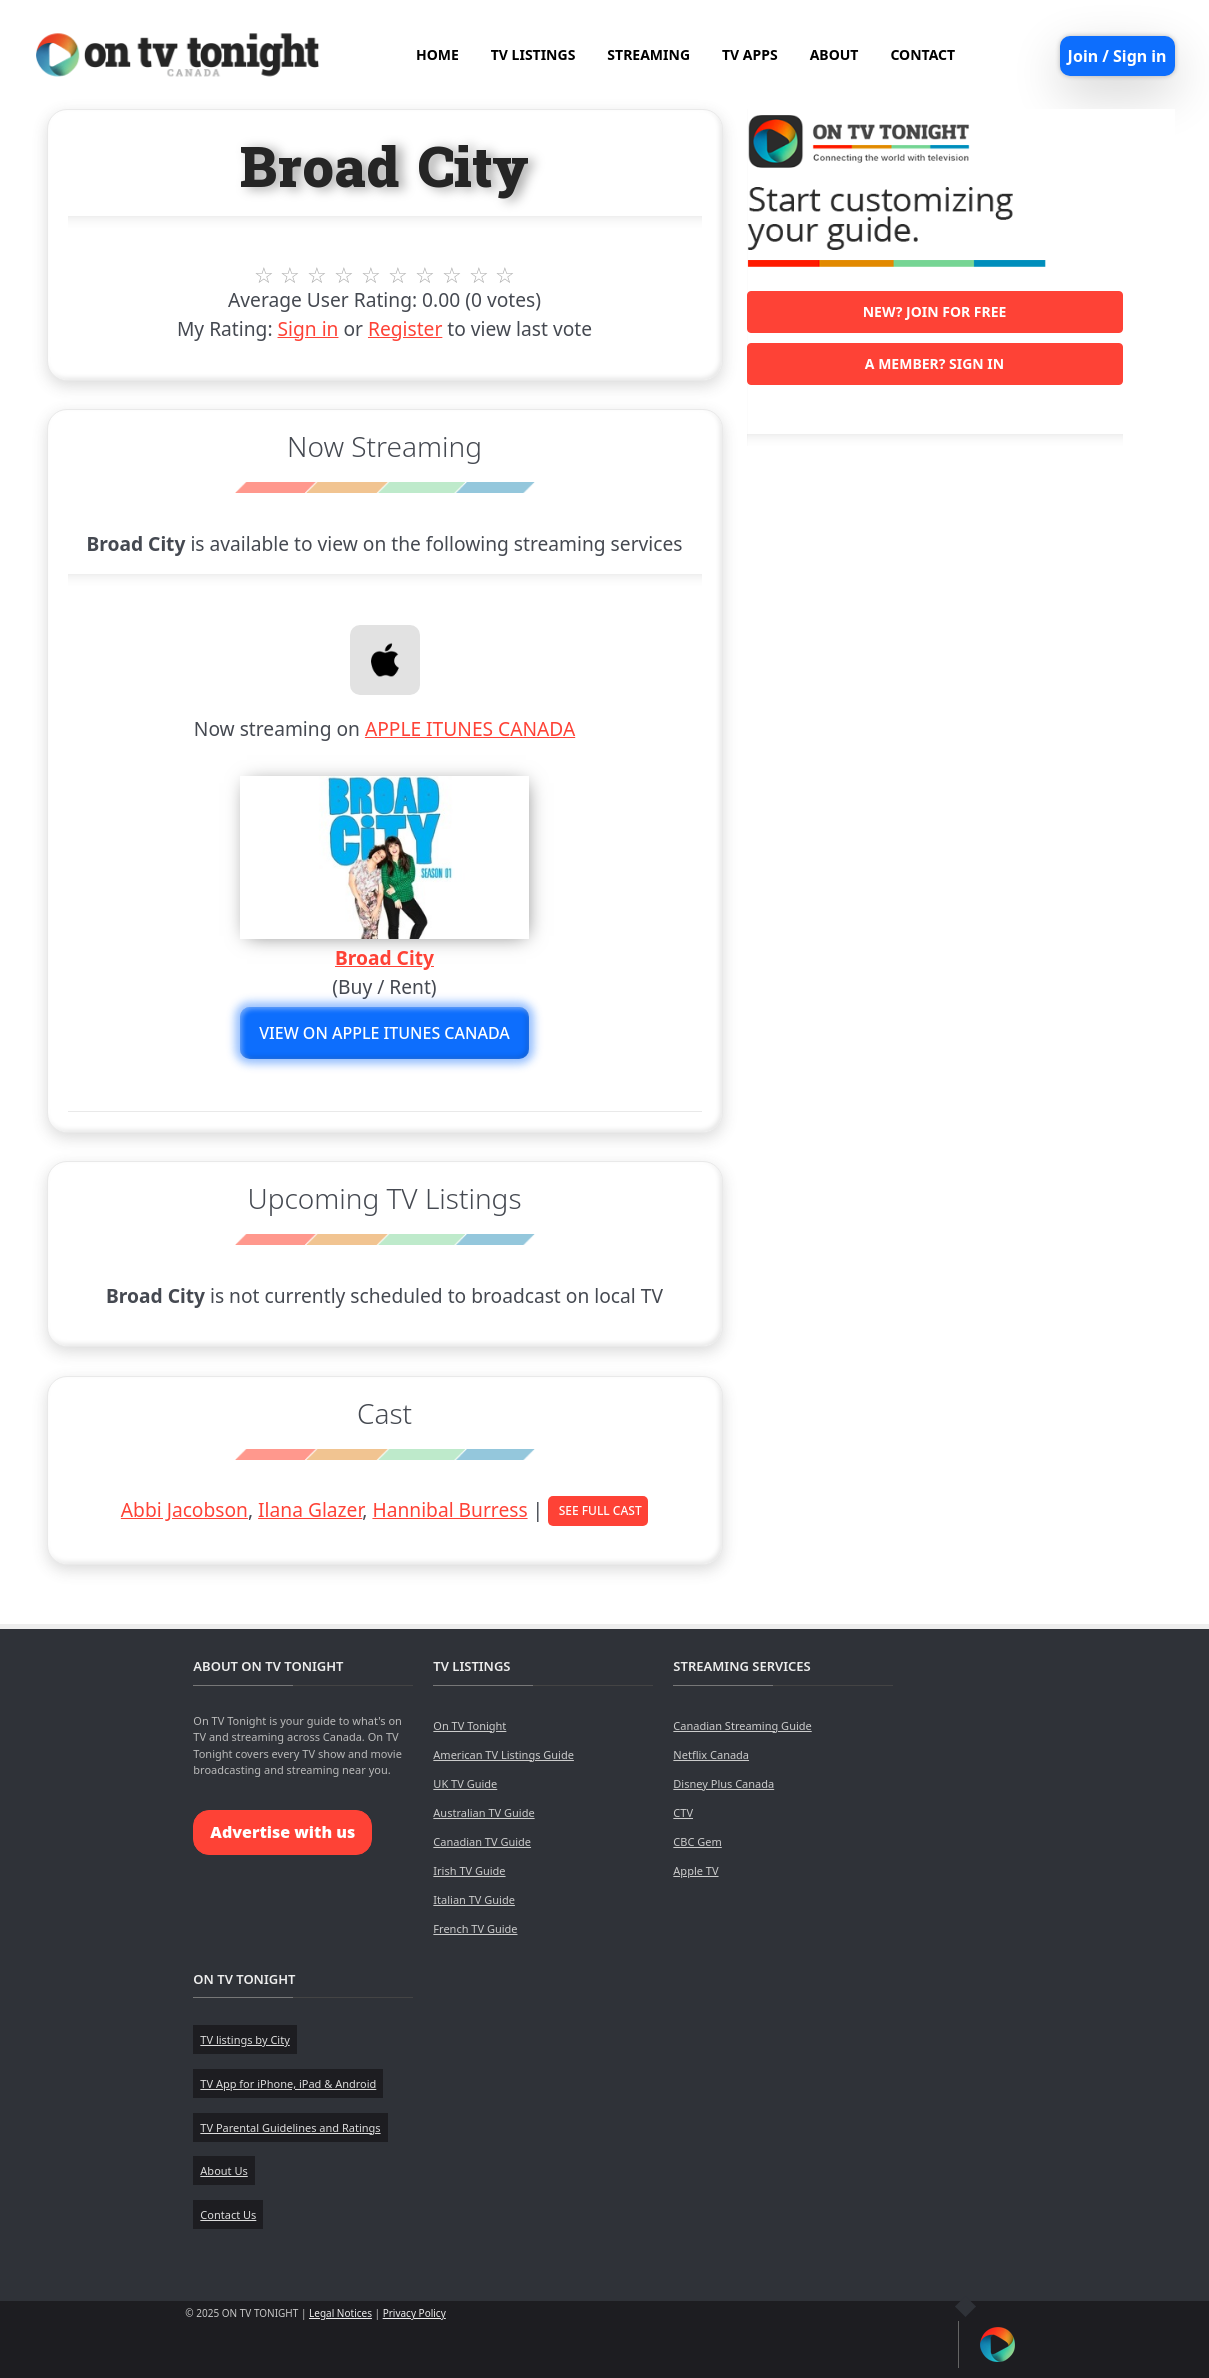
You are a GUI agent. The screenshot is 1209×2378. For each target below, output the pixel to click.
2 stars (290, 275)
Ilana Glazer (310, 1509)
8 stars (451, 275)
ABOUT (834, 54)
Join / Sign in (1117, 56)
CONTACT (922, 54)
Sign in (308, 328)
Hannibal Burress (449, 1509)
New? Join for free (935, 311)
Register (405, 328)
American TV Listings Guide (503, 1754)
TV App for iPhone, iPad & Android (288, 2083)
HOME (437, 54)
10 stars (505, 275)
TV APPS (750, 54)
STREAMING (648, 54)
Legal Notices (340, 2313)
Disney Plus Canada (723, 1783)
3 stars (317, 275)
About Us (223, 2170)
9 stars (478, 275)
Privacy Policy (414, 2313)
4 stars (344, 275)
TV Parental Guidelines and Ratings (290, 2127)
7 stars (424, 275)
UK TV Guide (465, 1783)
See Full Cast (600, 1510)
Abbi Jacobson (184, 1509)
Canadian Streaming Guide (742, 1725)
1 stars (263, 275)
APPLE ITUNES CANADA (470, 728)
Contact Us (228, 2214)
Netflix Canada (711, 1754)
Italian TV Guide (474, 1899)
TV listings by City (244, 2039)
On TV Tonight (469, 1725)
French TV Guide (475, 1928)
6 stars (398, 275)
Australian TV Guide (483, 1812)
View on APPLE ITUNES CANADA (384, 1033)
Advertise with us (282, 1832)
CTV (683, 1812)
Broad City (384, 957)
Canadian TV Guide (482, 1841)
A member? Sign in (934, 363)
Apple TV (695, 1870)
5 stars (371, 275)
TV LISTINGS (533, 54)
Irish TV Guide (469, 1870)
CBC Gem (697, 1841)
